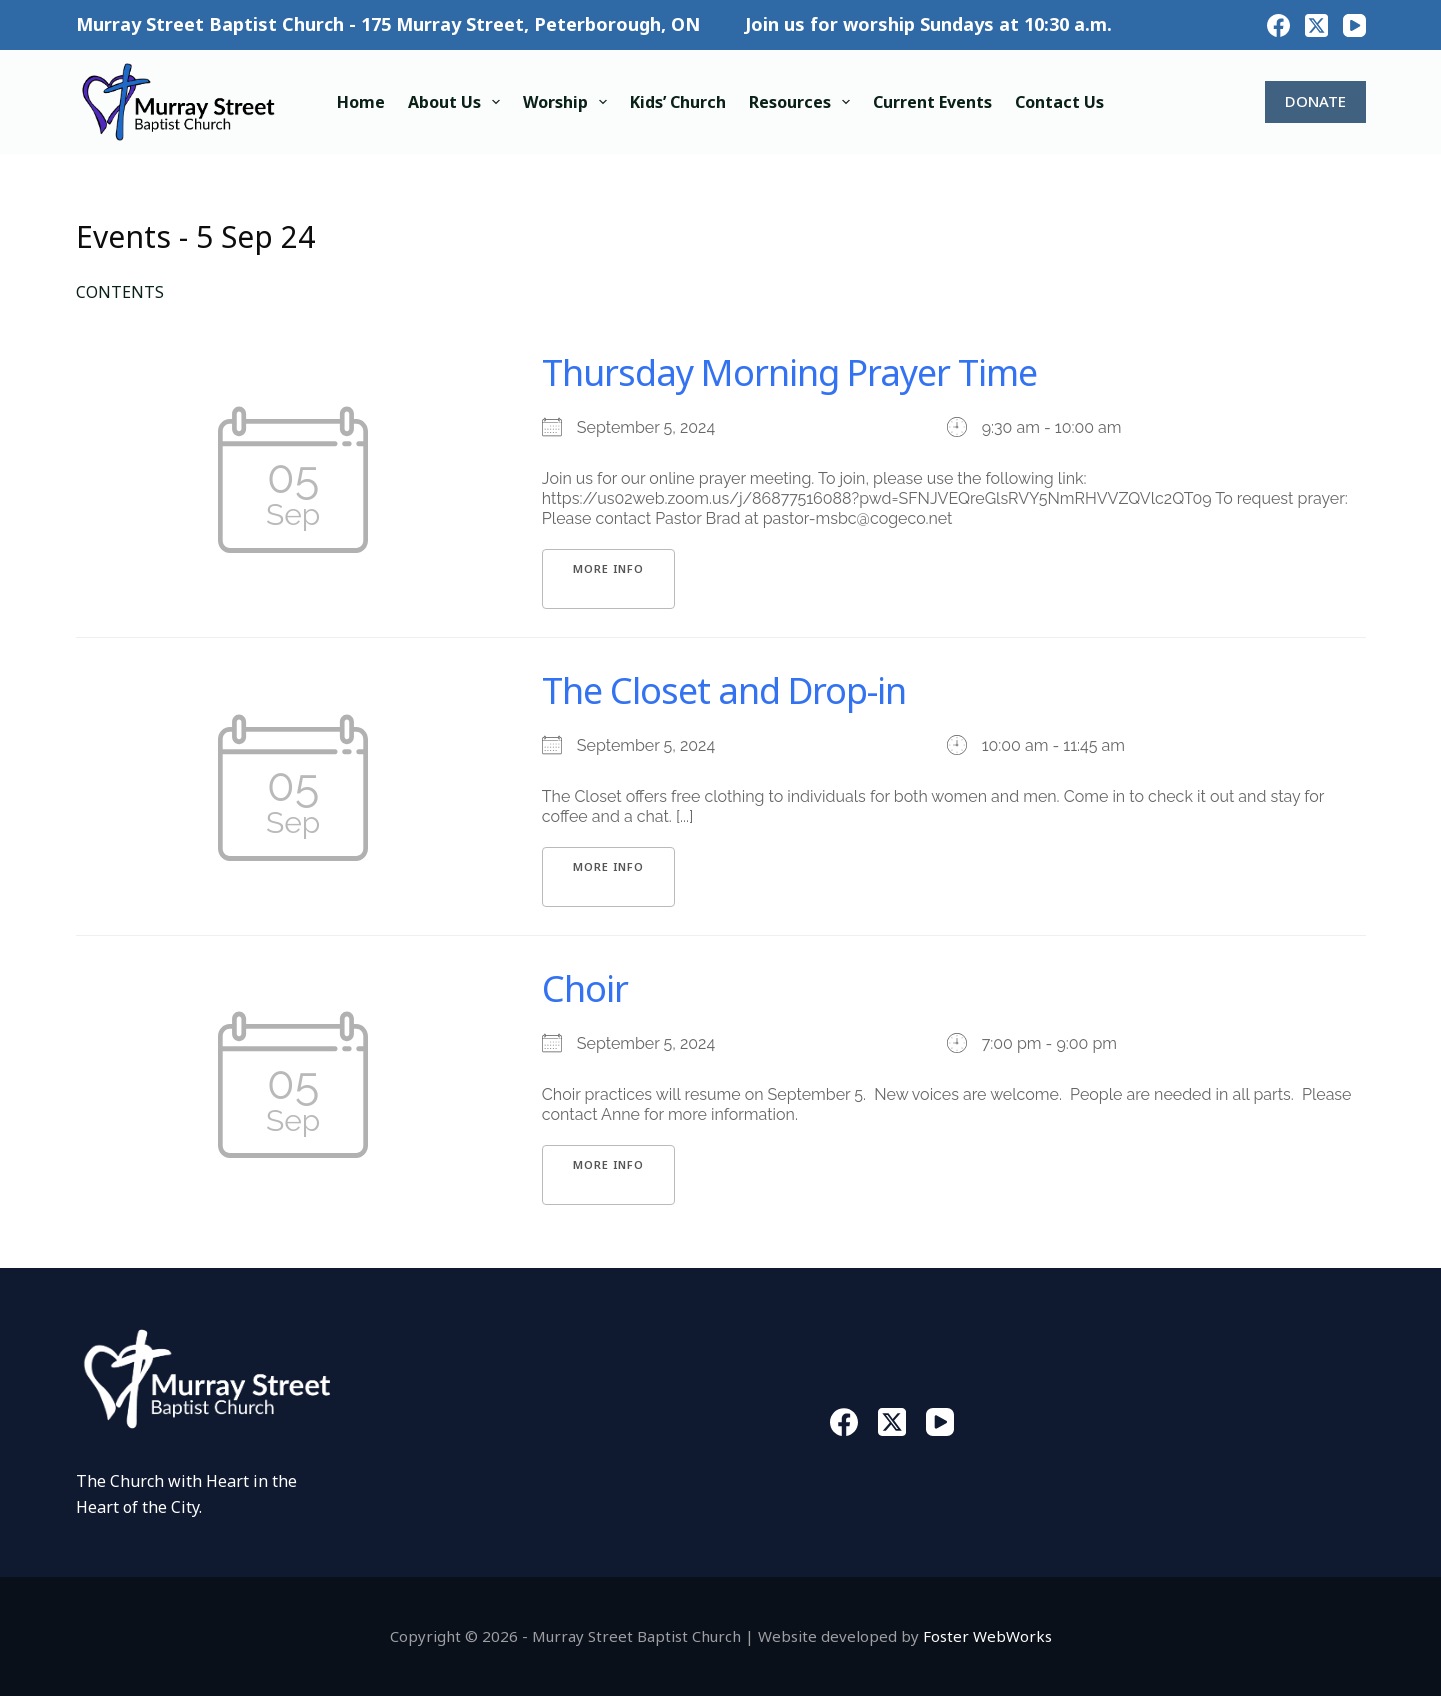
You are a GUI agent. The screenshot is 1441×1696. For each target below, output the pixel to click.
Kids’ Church (678, 102)
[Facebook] (1278, 25)
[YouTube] (1354, 25)
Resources (803, 102)
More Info (608, 568)
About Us (458, 102)
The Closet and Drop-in (724, 690)
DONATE (1315, 101)
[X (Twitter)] (1316, 25)
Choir (585, 988)
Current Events (932, 102)
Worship (569, 102)
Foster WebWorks (987, 1636)
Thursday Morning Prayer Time (789, 372)
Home (361, 102)
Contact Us (1059, 102)
